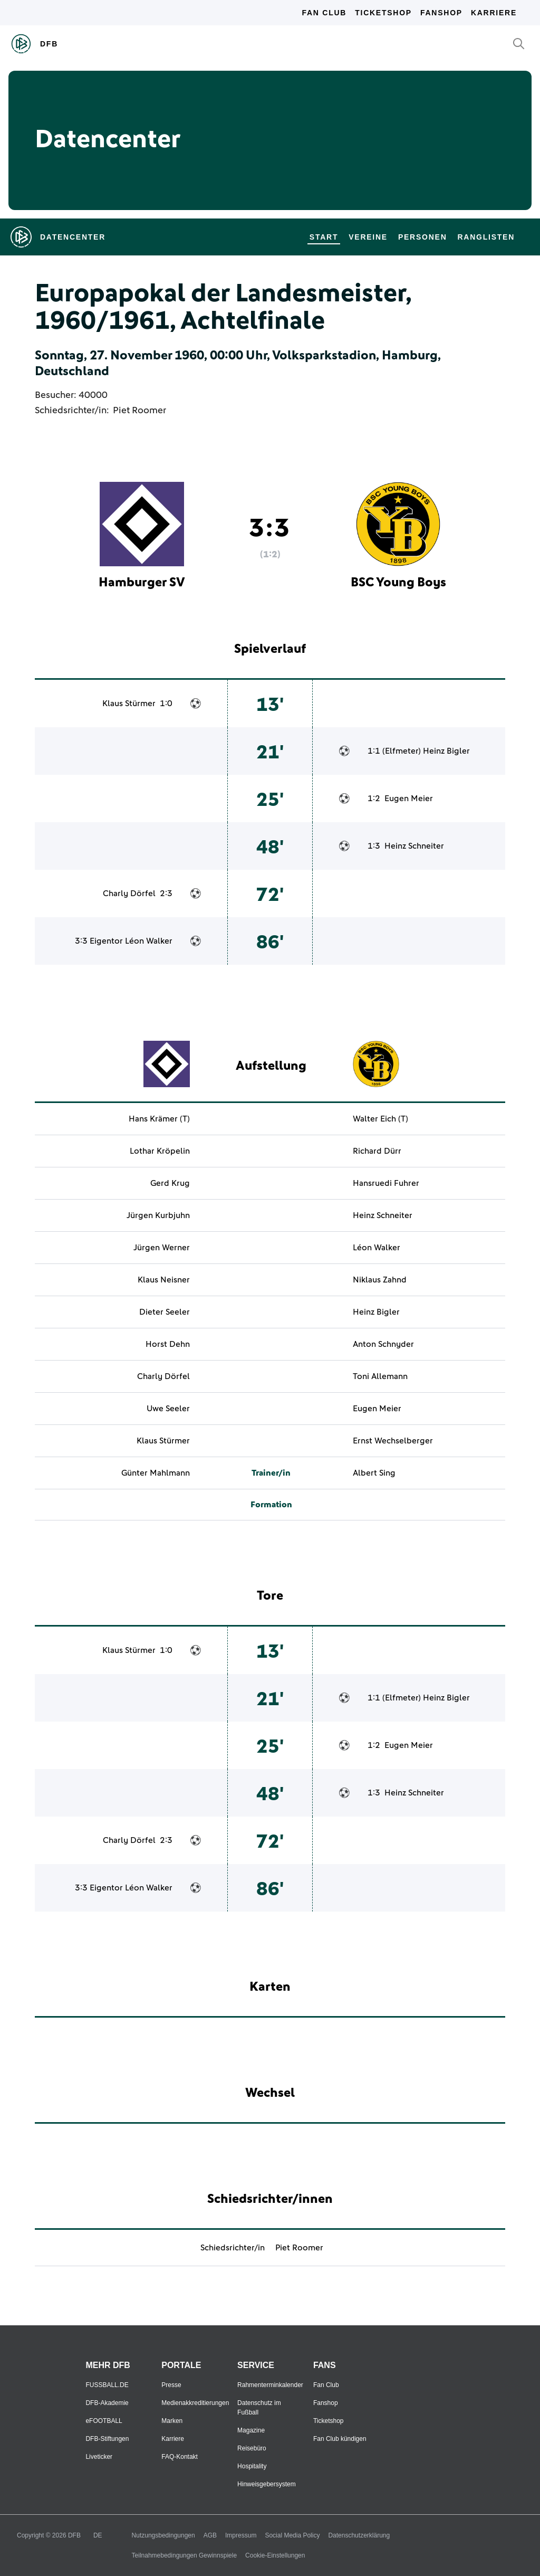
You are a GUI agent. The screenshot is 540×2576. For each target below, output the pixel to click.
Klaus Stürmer (129, 703)
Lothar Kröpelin (160, 1151)
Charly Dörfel (129, 893)
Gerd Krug (170, 1183)
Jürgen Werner (161, 1247)
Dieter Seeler (164, 1312)
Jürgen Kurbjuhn (158, 1215)
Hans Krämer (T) (159, 1119)
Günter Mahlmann (155, 1473)
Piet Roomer (139, 410)
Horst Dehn (168, 1344)
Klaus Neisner (164, 1280)
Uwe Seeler (168, 1408)
